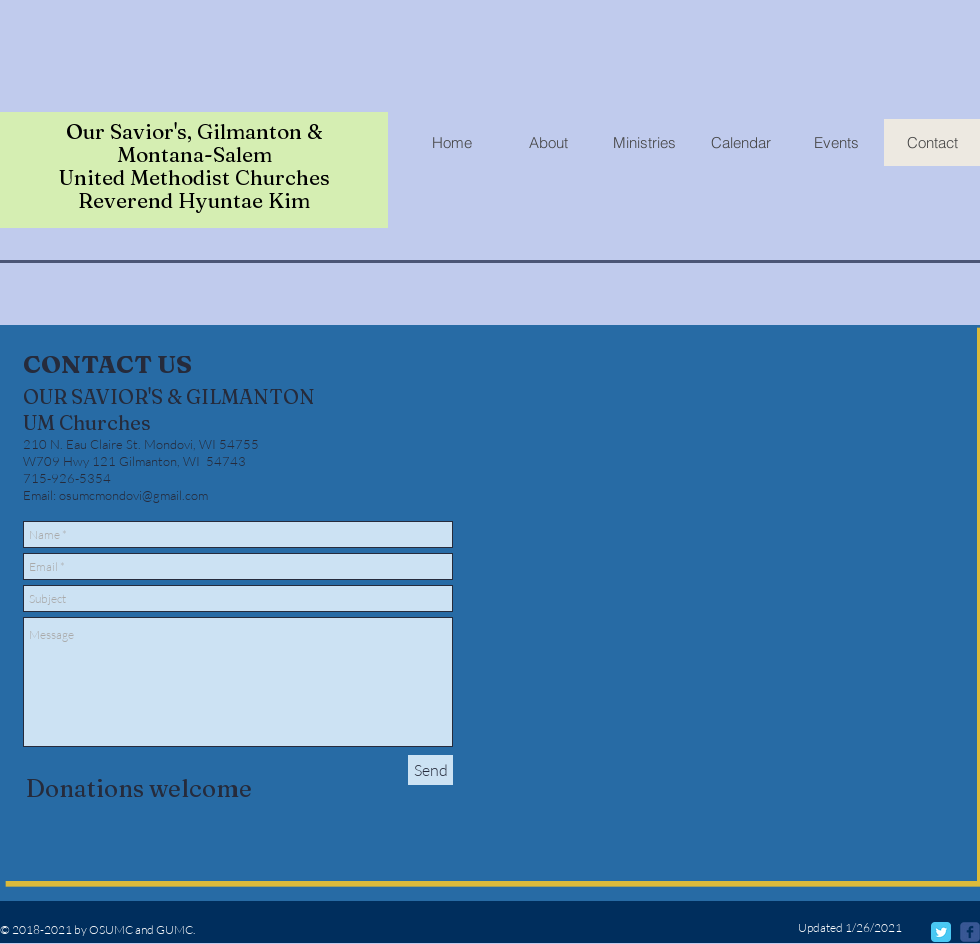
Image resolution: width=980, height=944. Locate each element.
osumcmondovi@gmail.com (133, 495)
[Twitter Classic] (941, 932)
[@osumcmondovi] (970, 932)
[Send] (430, 770)
